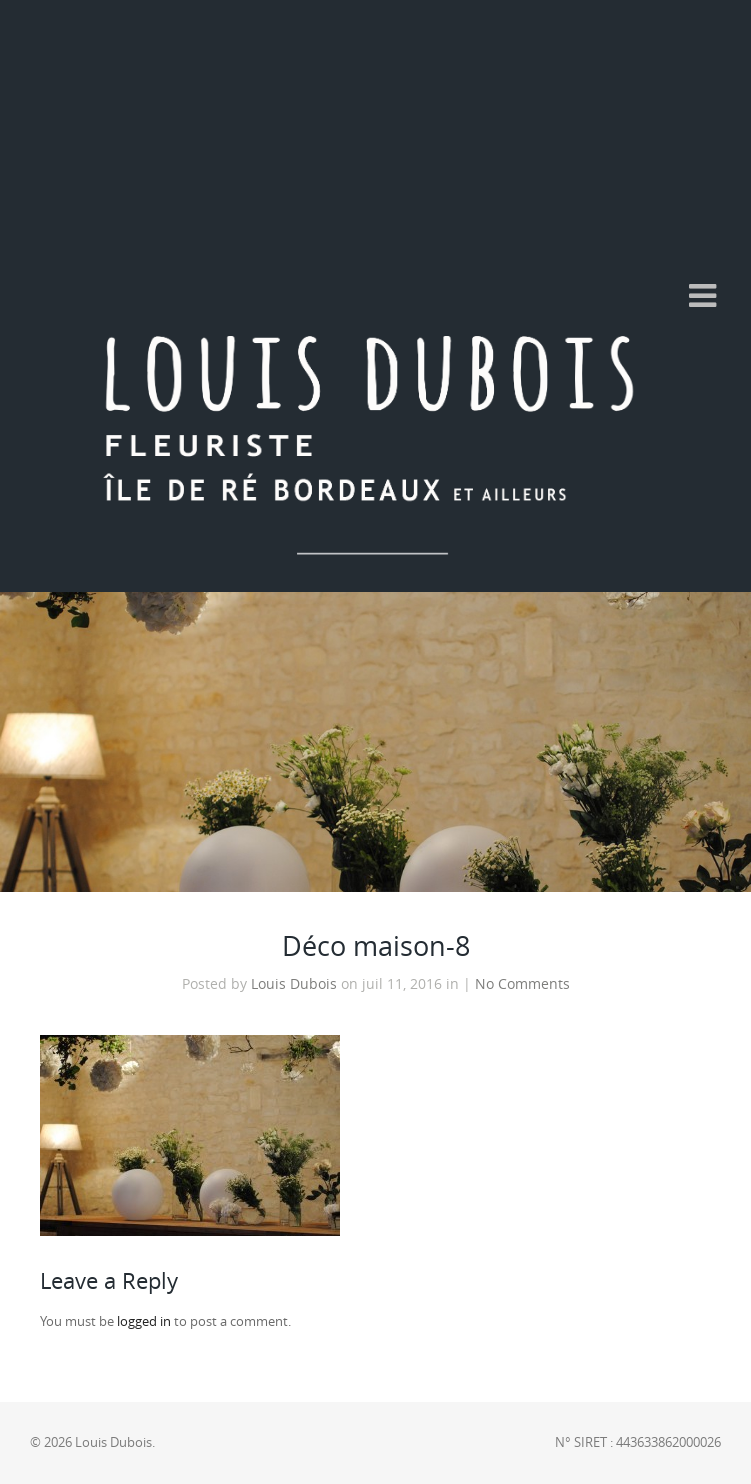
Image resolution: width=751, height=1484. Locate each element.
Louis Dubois (294, 984)
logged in (144, 1321)
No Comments (522, 984)
